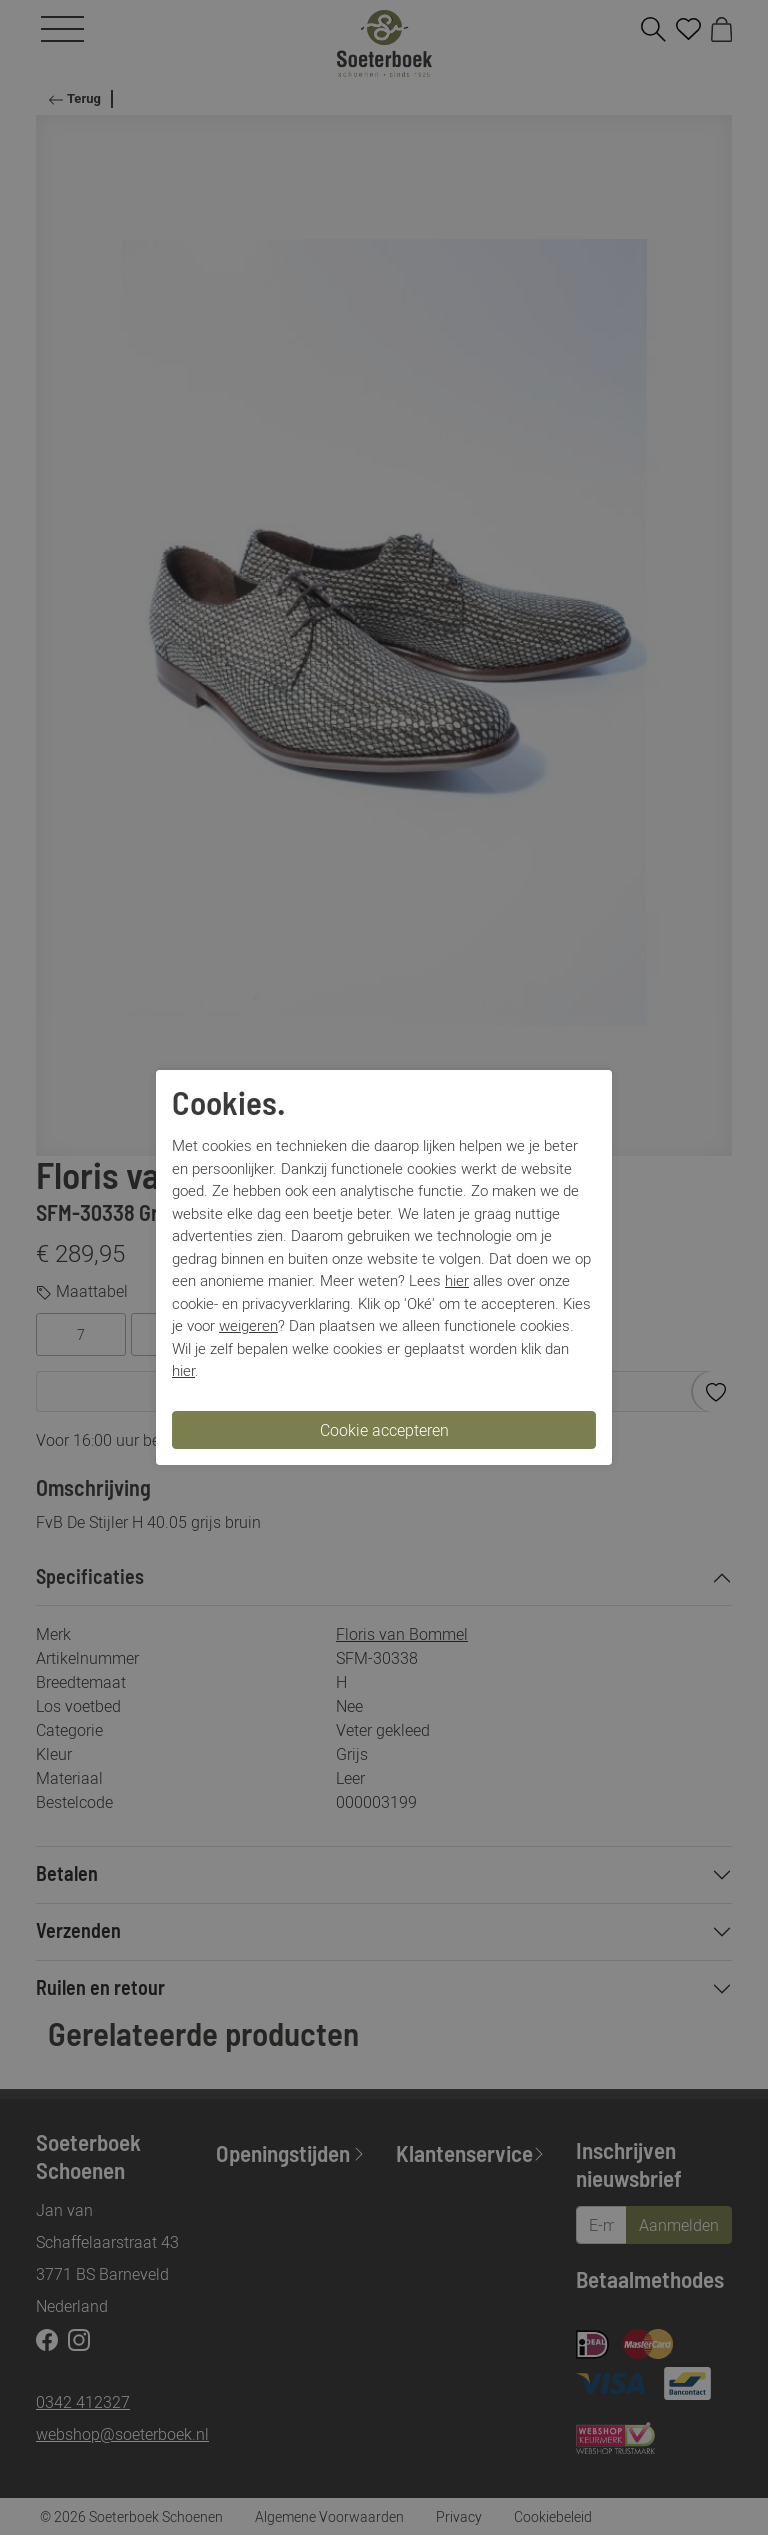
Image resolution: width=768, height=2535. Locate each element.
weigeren (248, 1325)
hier (457, 1280)
